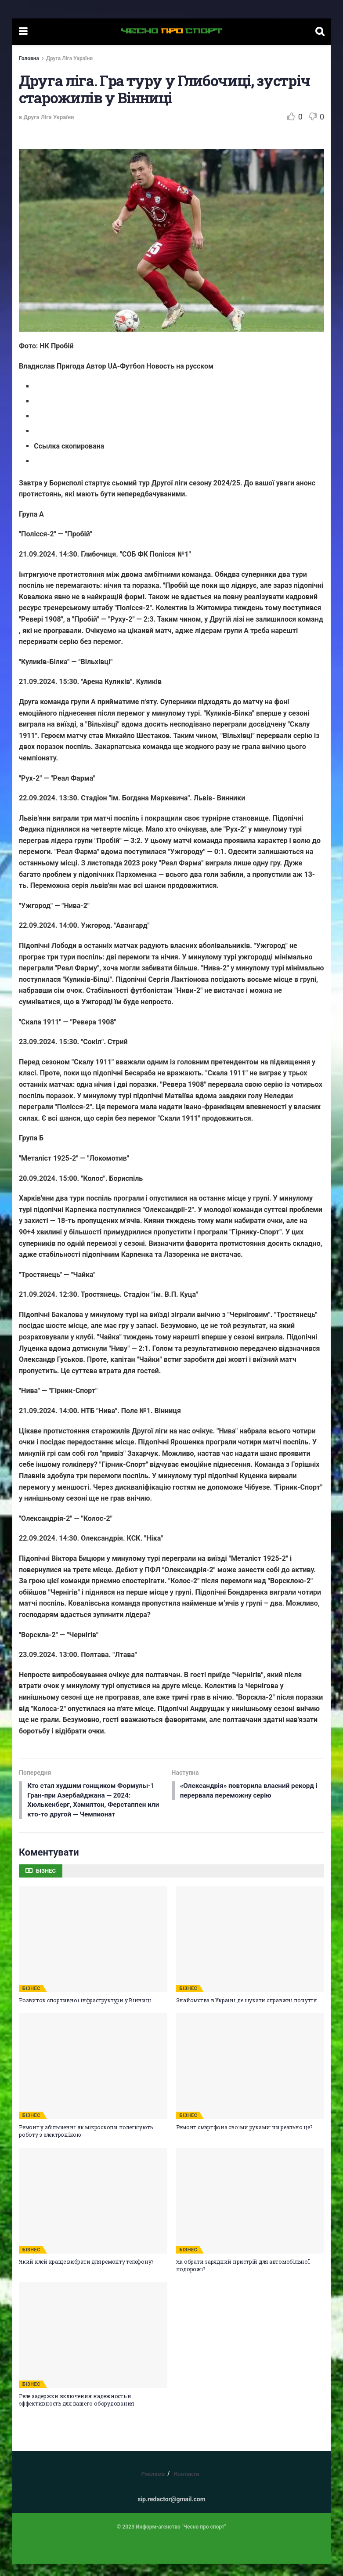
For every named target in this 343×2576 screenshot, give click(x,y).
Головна (29, 58)
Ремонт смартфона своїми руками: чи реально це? (244, 2139)
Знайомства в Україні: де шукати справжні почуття (246, 2012)
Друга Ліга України (69, 58)
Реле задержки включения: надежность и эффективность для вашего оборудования (76, 2411)
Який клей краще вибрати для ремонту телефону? (86, 2273)
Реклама (153, 2486)
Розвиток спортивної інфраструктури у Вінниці (85, 2012)
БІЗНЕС (31, 2001)
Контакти (186, 2486)
